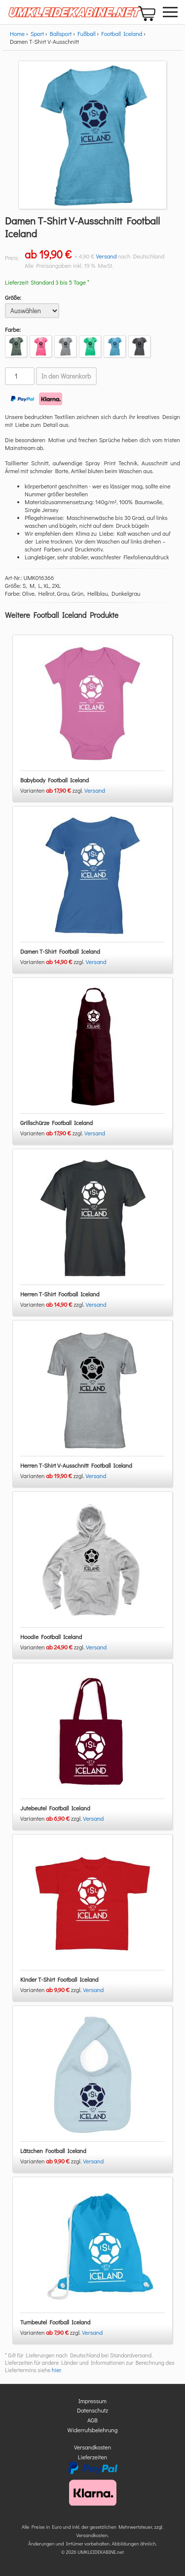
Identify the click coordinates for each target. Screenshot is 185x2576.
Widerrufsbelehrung (93, 2430)
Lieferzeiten (93, 2457)
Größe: (13, 297)
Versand (106, 256)
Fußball (86, 33)
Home (17, 33)
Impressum (92, 2401)
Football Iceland (121, 33)
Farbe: (13, 329)
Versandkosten (92, 2447)
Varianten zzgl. (52, 790)
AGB (92, 2420)
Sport (37, 33)
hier (56, 2370)
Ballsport (61, 33)
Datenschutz (92, 2410)
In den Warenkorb (66, 376)
